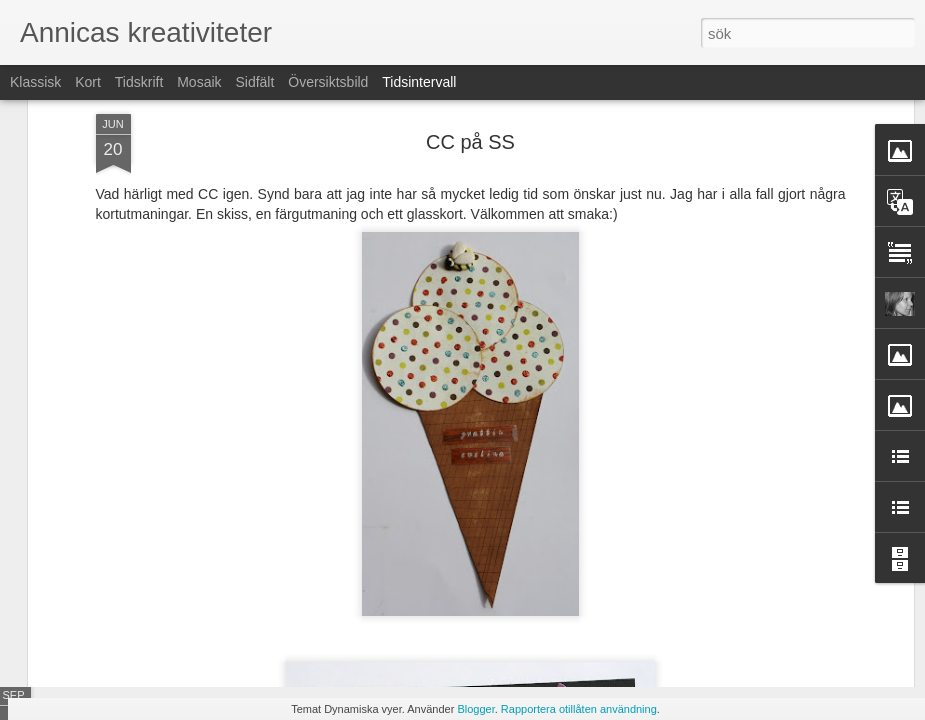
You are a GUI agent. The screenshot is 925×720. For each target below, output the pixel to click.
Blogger (475, 709)
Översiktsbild (328, 82)
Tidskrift (139, 82)
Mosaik (199, 82)
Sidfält (254, 82)
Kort (88, 82)
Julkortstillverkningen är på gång (771, 567)
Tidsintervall (419, 82)
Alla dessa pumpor (729, 602)
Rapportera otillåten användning (579, 709)
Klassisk (35, 82)
